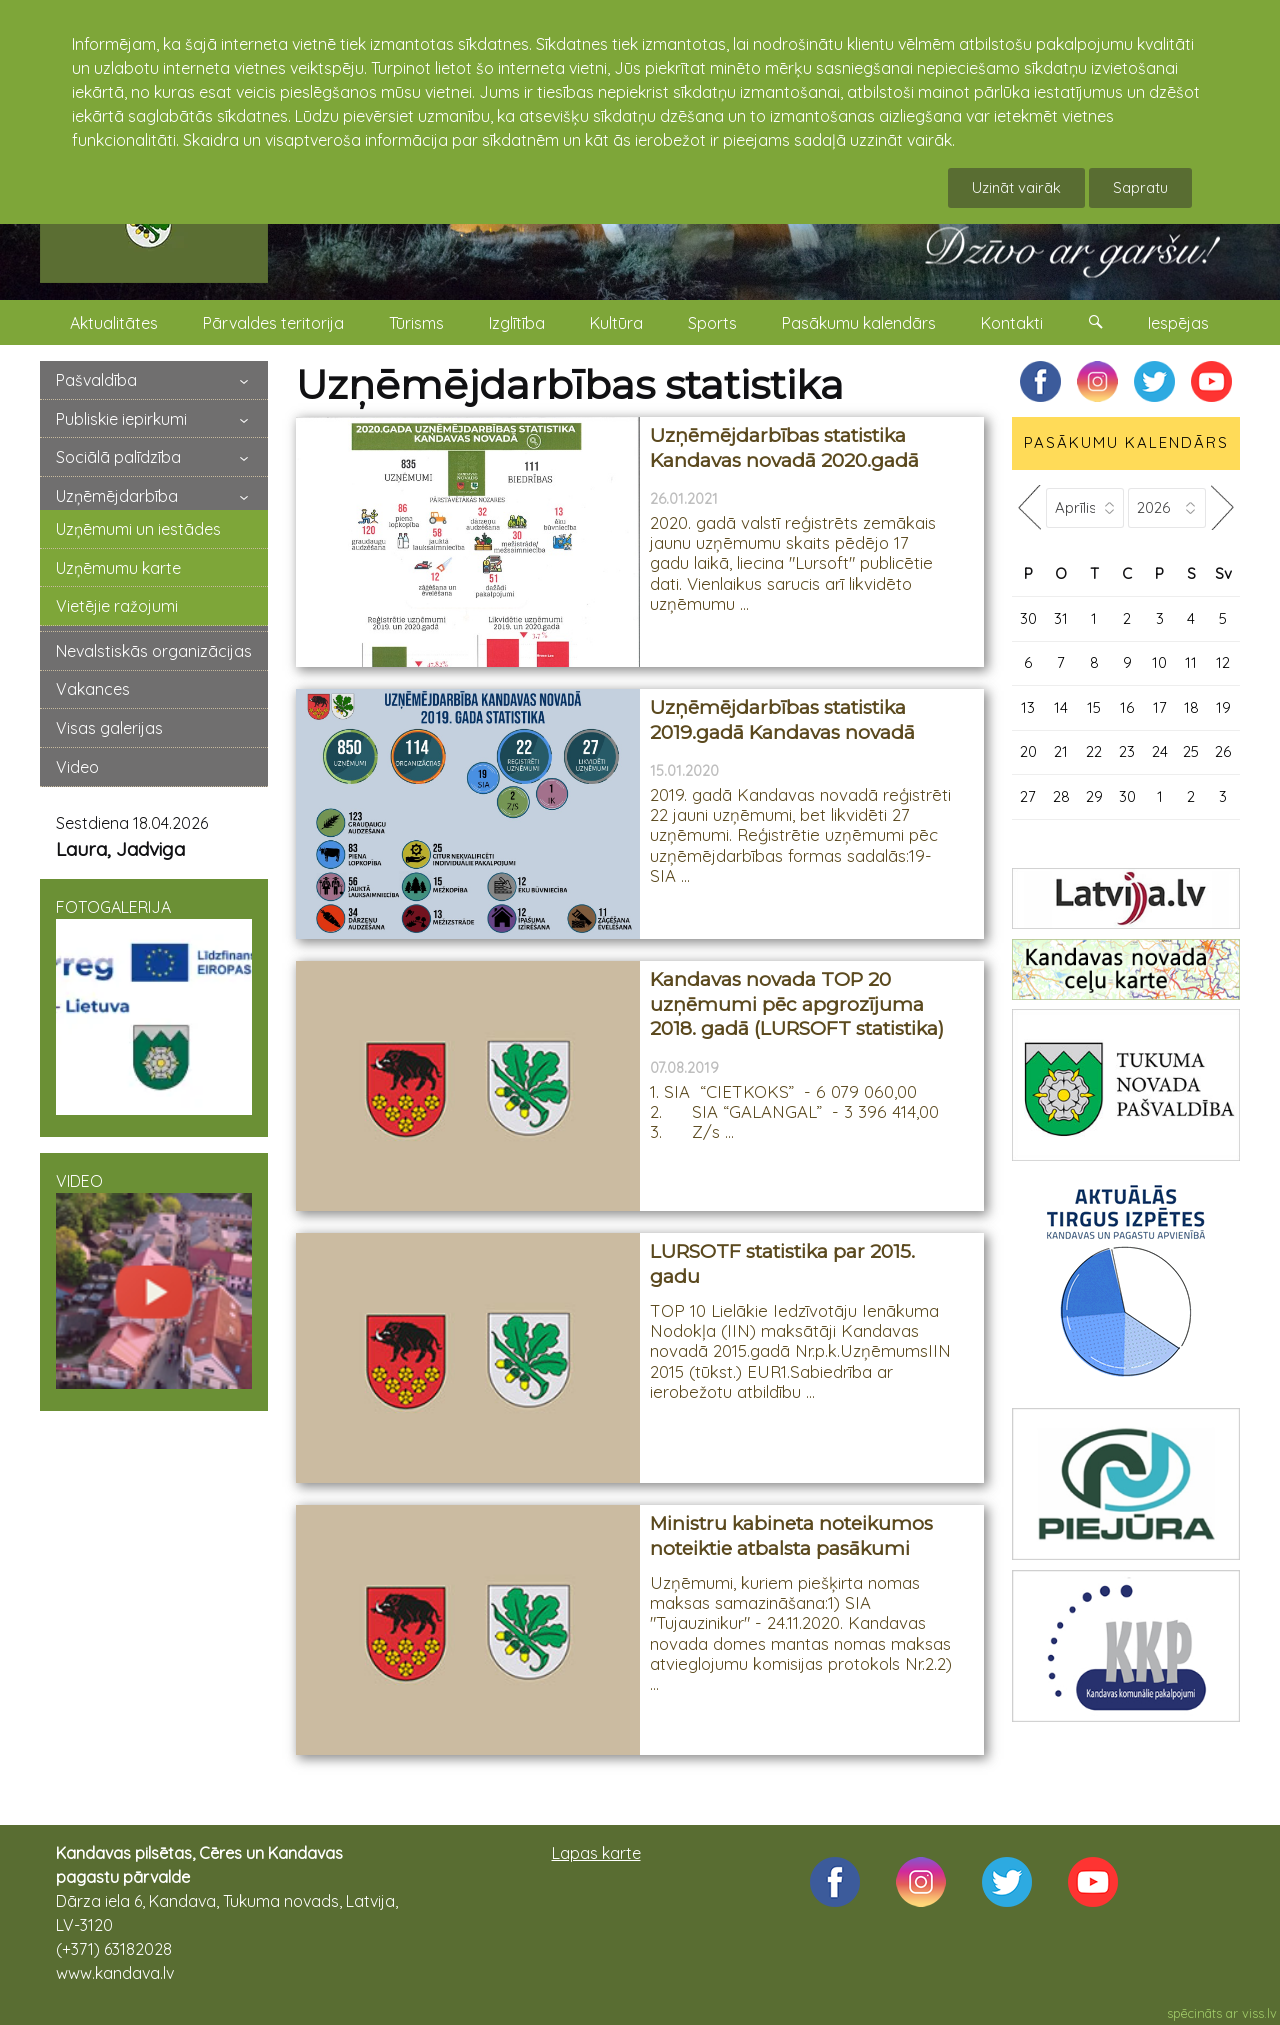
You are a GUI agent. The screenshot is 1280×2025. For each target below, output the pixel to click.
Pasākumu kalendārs (859, 323)
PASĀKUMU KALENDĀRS (1126, 442)
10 (1159, 662)
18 (1191, 707)
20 (1028, 751)
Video (77, 767)
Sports (712, 323)
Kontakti (1012, 323)
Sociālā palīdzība (118, 457)
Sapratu (1140, 187)
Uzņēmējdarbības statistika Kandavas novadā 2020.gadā (784, 448)
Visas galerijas (109, 728)
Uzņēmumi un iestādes (138, 529)
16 (1127, 707)
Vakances (93, 689)
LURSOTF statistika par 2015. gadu (782, 1264)
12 (1223, 662)
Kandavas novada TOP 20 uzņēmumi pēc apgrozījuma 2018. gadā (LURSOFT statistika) (797, 1004)
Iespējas (1178, 323)
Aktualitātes (114, 323)
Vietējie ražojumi (117, 606)
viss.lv (1259, 2013)
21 (1061, 751)
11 (1191, 662)
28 (1061, 796)
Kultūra (616, 323)
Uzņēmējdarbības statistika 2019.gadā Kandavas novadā (782, 720)
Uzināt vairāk (1016, 187)
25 (1191, 751)
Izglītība (517, 323)
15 (1094, 707)
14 (1061, 707)
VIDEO (154, 1280)
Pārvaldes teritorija (273, 323)
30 (1028, 618)
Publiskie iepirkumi (121, 419)
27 (1028, 796)
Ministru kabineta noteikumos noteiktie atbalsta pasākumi (791, 1536)
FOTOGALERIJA (154, 1006)
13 (1028, 707)
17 (1160, 707)
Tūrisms (416, 323)
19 (1223, 707)
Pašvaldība (96, 380)
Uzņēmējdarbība (117, 496)
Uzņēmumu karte (118, 568)
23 (1127, 751)
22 (1094, 751)
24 (1160, 751)
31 (1061, 618)
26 (1223, 751)
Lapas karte (596, 1853)
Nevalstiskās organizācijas (154, 651)
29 (1094, 796)
